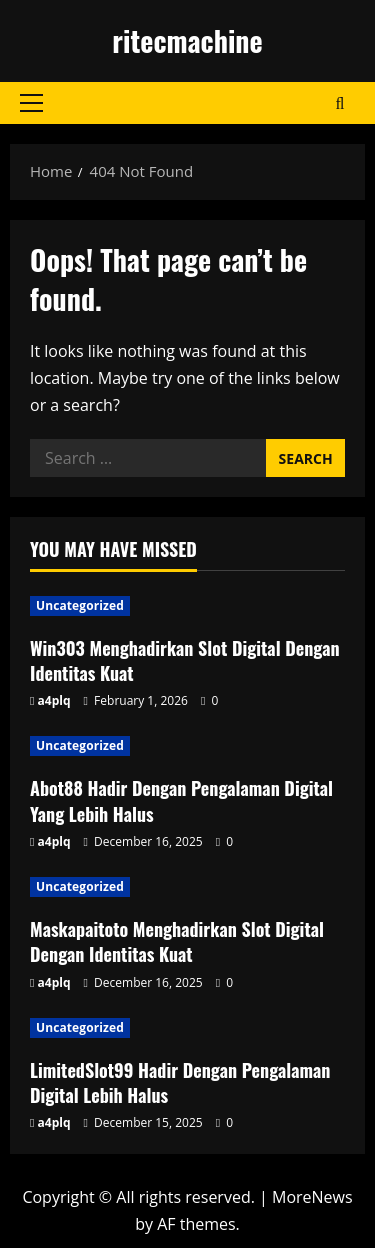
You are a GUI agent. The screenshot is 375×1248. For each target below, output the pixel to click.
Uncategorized (80, 605)
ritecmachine (187, 40)
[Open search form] (340, 103)
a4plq (54, 700)
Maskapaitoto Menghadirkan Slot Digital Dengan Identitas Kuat (177, 941)
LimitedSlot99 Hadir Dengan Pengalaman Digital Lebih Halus (180, 1082)
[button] (31, 103)
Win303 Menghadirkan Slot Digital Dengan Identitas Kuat (185, 660)
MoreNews (312, 1197)
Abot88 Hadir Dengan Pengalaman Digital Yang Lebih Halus (181, 800)
